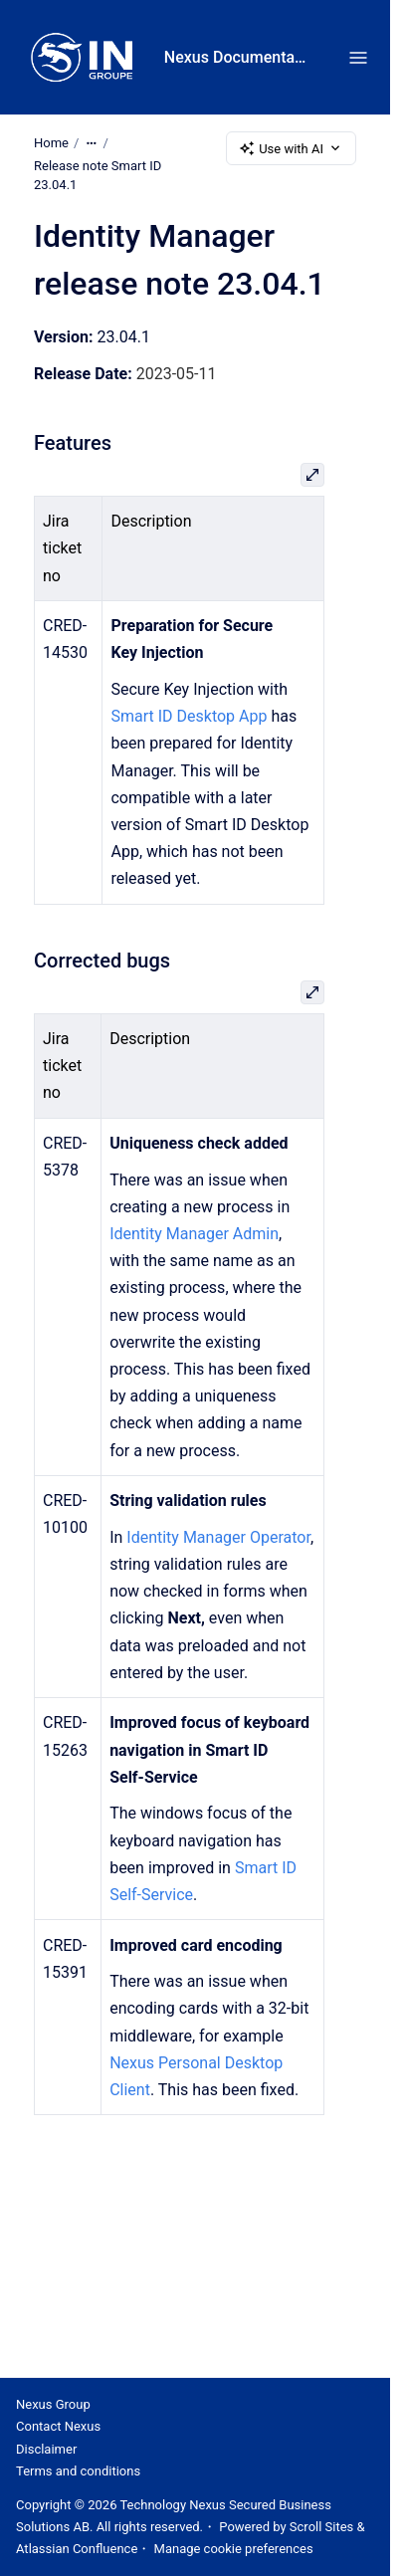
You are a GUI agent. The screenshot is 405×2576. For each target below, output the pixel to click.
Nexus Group (53, 2404)
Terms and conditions (78, 2471)
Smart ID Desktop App (188, 717)
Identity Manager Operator (218, 1537)
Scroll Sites (322, 2526)
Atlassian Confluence (76, 2548)
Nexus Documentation (236, 57)
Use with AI (291, 148)
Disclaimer (46, 2449)
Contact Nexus (58, 2426)
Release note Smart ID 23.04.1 (97, 175)
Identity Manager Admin (194, 1233)
